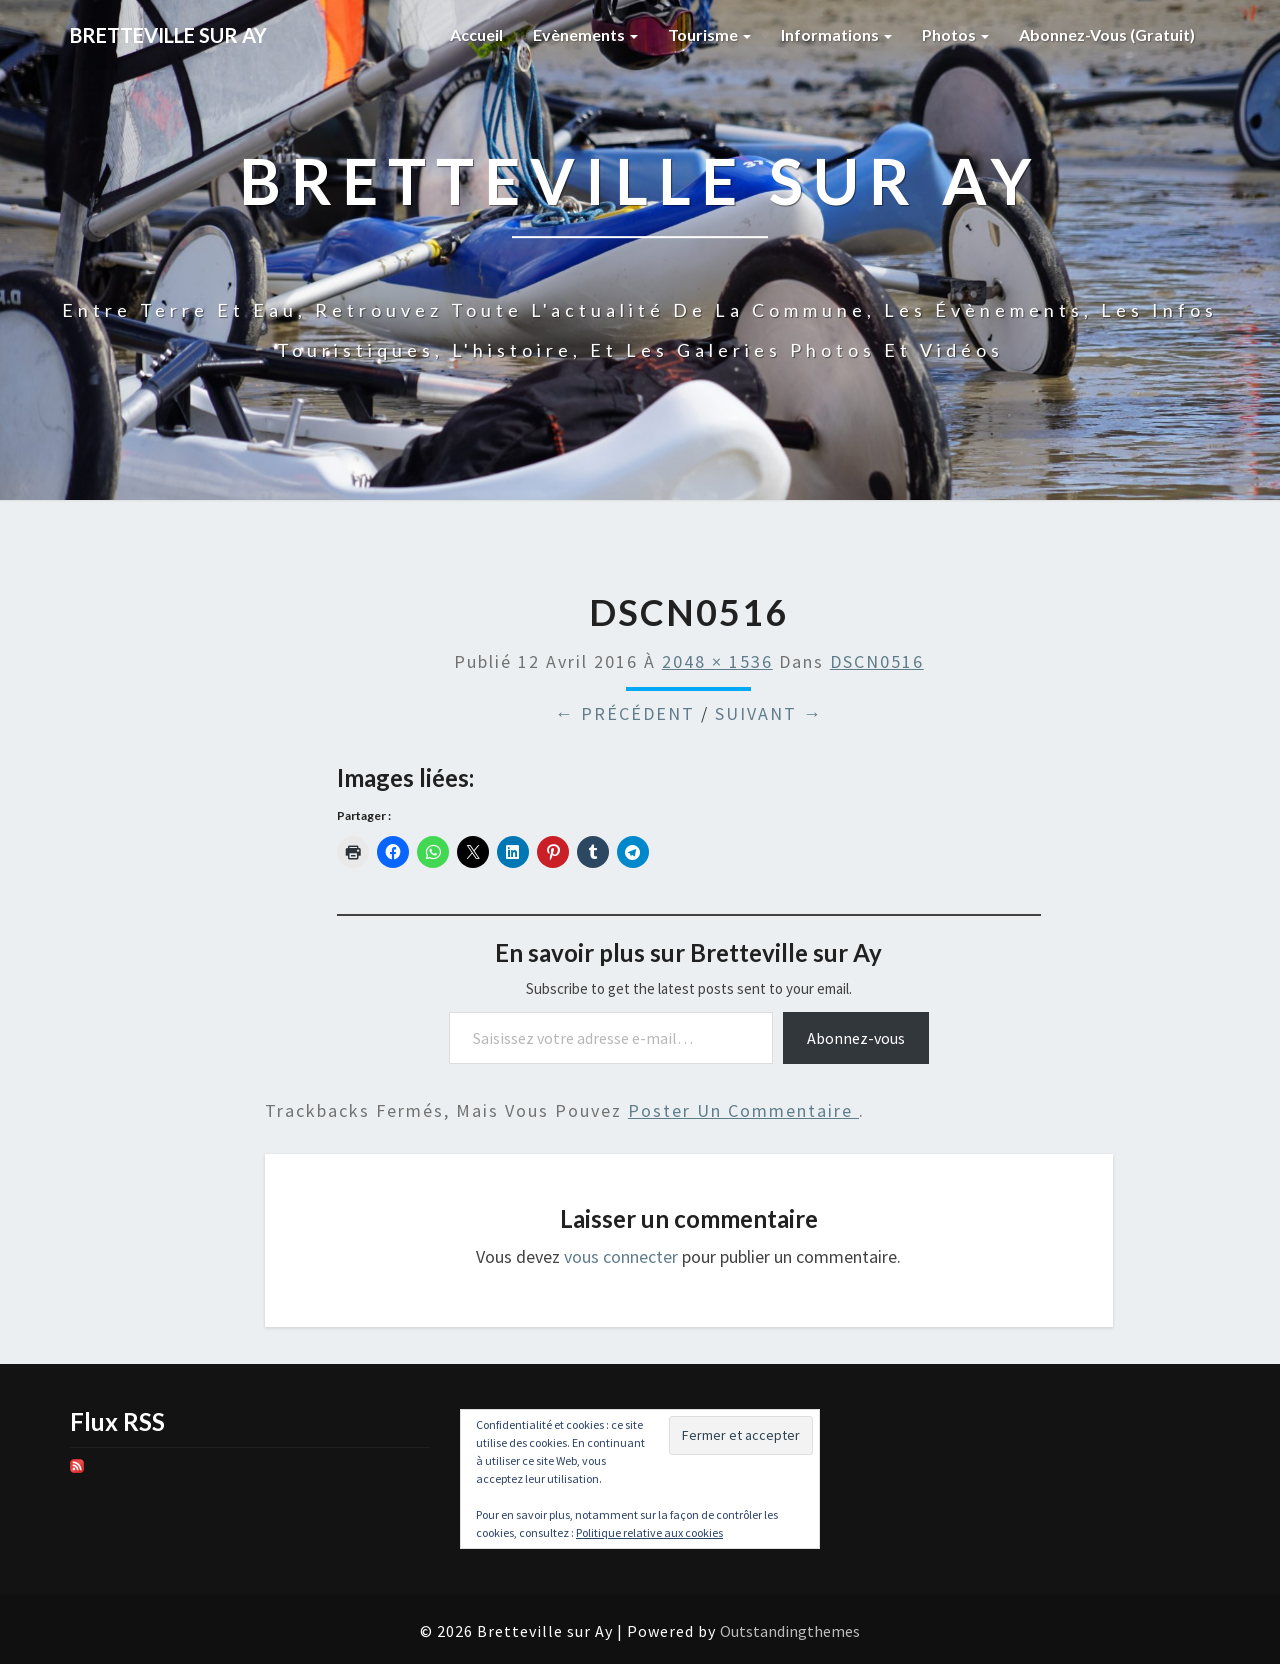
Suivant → (769, 713)
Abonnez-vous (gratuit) (1107, 34)
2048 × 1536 (717, 661)
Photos (955, 34)
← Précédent (625, 713)
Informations (836, 34)
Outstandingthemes (790, 1631)
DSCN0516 (877, 661)
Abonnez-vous (856, 1038)
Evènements (585, 34)
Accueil (476, 34)
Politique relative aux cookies (649, 1532)
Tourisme (709, 34)
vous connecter (621, 1256)
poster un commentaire (743, 1110)
